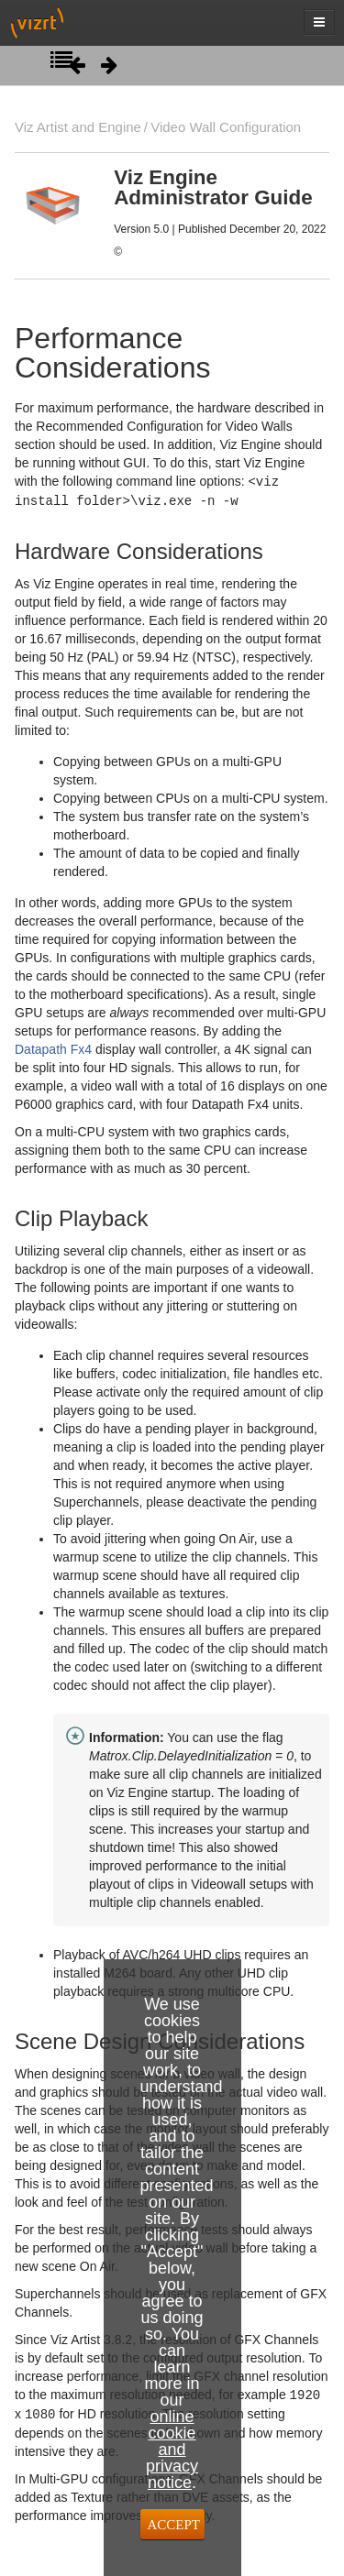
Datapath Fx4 (53, 1047)
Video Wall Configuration (225, 127)
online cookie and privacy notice (172, 2449)
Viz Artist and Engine (78, 127)
